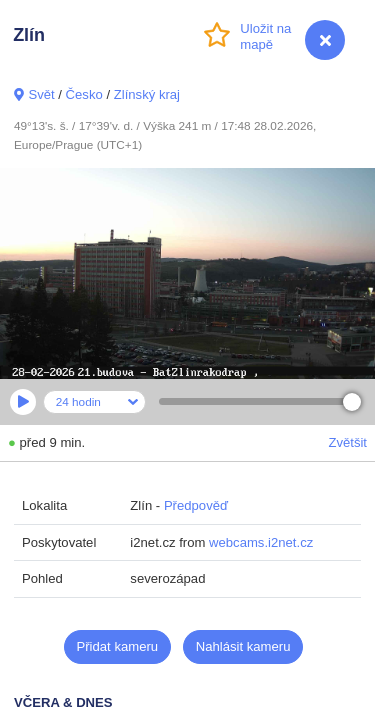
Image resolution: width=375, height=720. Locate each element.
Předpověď (196, 505)
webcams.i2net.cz (261, 542)
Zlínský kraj (147, 94)
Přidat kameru (118, 646)
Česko (84, 94)
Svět (41, 94)
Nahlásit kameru (243, 646)
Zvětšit (347, 442)
